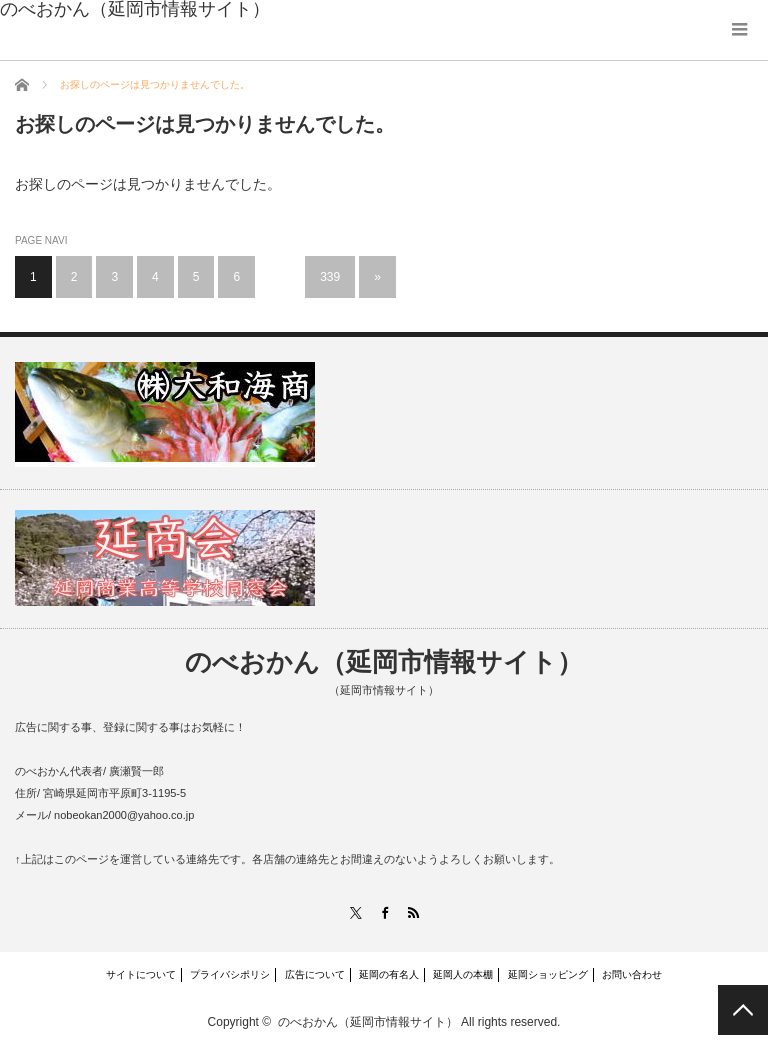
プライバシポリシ (230, 974)
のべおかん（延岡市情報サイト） (384, 662)
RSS (412, 912)
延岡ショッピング (548, 974)
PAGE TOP (743, 1010)
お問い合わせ (632, 974)
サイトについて (141, 974)
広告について (315, 974)
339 (330, 277)
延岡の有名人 (389, 974)
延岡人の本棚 (463, 974)
